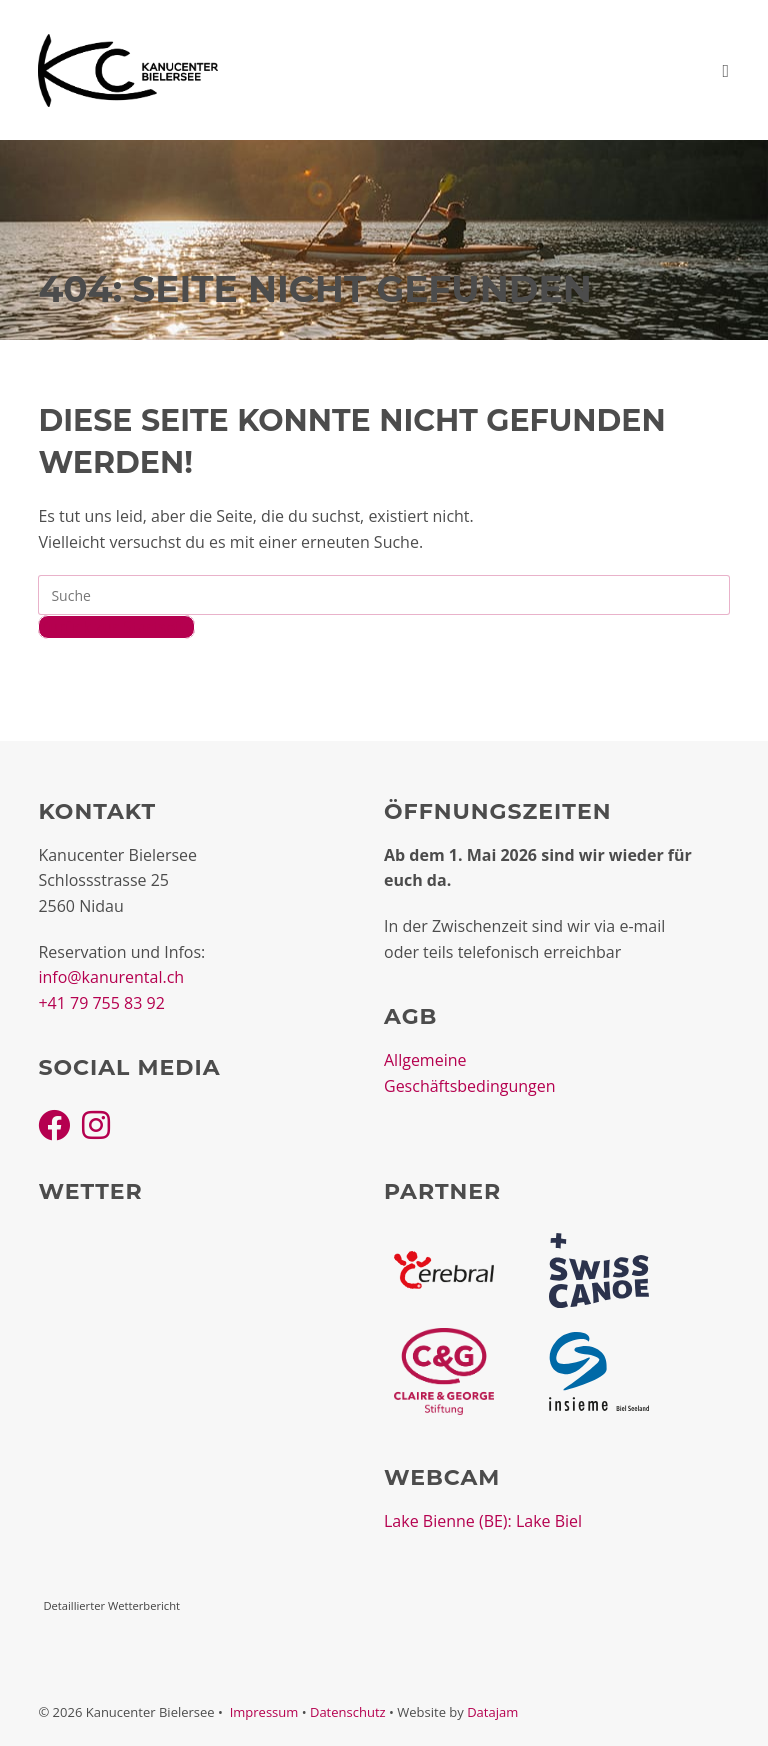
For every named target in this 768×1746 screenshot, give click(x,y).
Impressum (264, 1712)
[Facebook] (54, 1124)
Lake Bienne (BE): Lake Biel (483, 1521)
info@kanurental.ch (111, 977)
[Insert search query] (383, 595)
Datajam (492, 1712)
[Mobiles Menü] (725, 70)
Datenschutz (348, 1712)
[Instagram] (96, 1124)
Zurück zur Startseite (116, 627)
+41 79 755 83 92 (101, 1003)
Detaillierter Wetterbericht (111, 1605)
